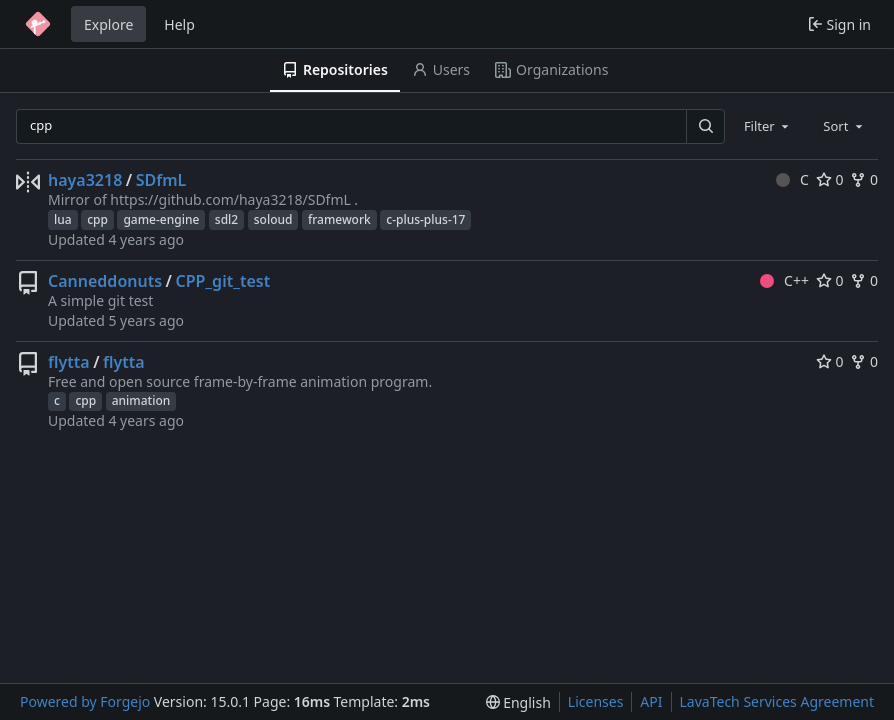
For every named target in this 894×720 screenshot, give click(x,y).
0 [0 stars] (830, 179)
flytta (69, 362)
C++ (784, 280)
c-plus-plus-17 (425, 219)
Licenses (596, 701)
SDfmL (161, 180)
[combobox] (768, 126)
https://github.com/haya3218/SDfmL (230, 199)
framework (339, 219)
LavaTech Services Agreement (777, 701)
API (651, 701)
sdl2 (226, 219)
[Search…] (705, 126)
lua (63, 219)
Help (179, 24)
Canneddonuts (105, 281)
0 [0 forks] (864, 179)
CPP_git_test (222, 281)
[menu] (518, 702)
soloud (273, 219)
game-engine (161, 219)
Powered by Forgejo (85, 701)
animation (141, 400)
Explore (108, 24)
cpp (97, 219)
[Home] (38, 24)
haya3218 (85, 180)
